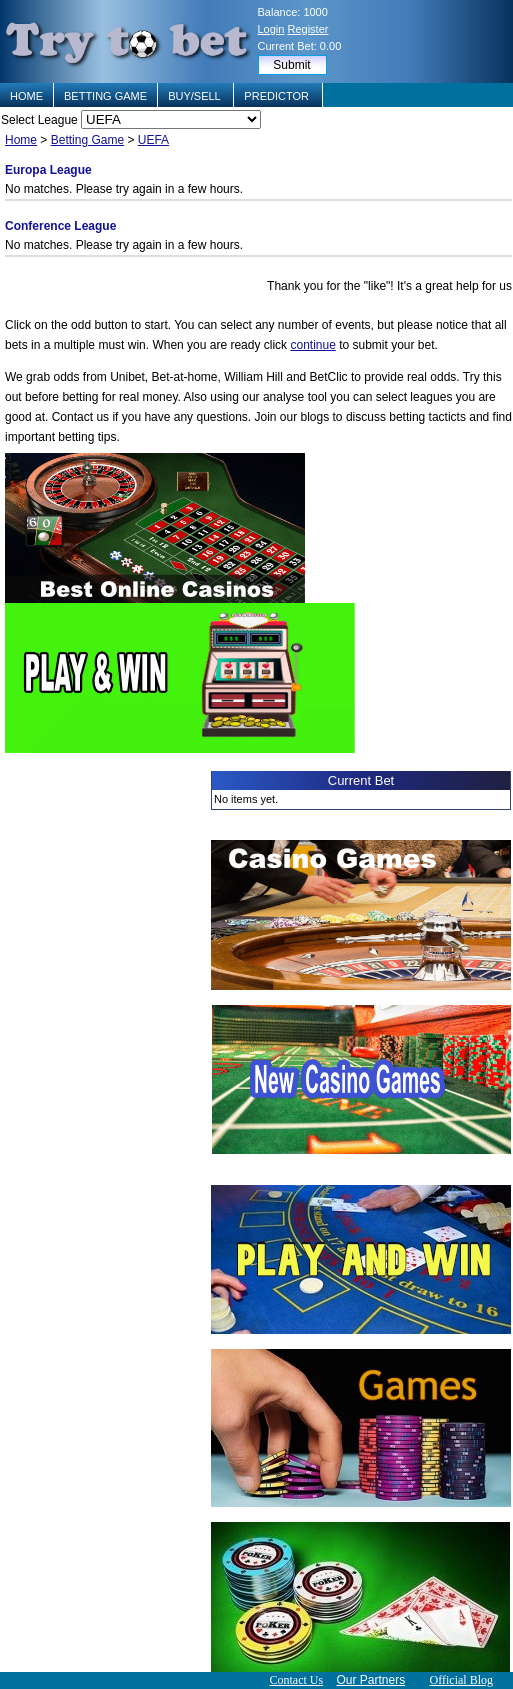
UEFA (153, 140)
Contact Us (296, 1680)
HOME (26, 96)
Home (21, 140)
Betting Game (87, 140)
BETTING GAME (105, 96)
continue (312, 345)
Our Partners (371, 1680)
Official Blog (461, 1680)
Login (271, 29)
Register (307, 29)
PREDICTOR (278, 96)
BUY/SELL (195, 96)
